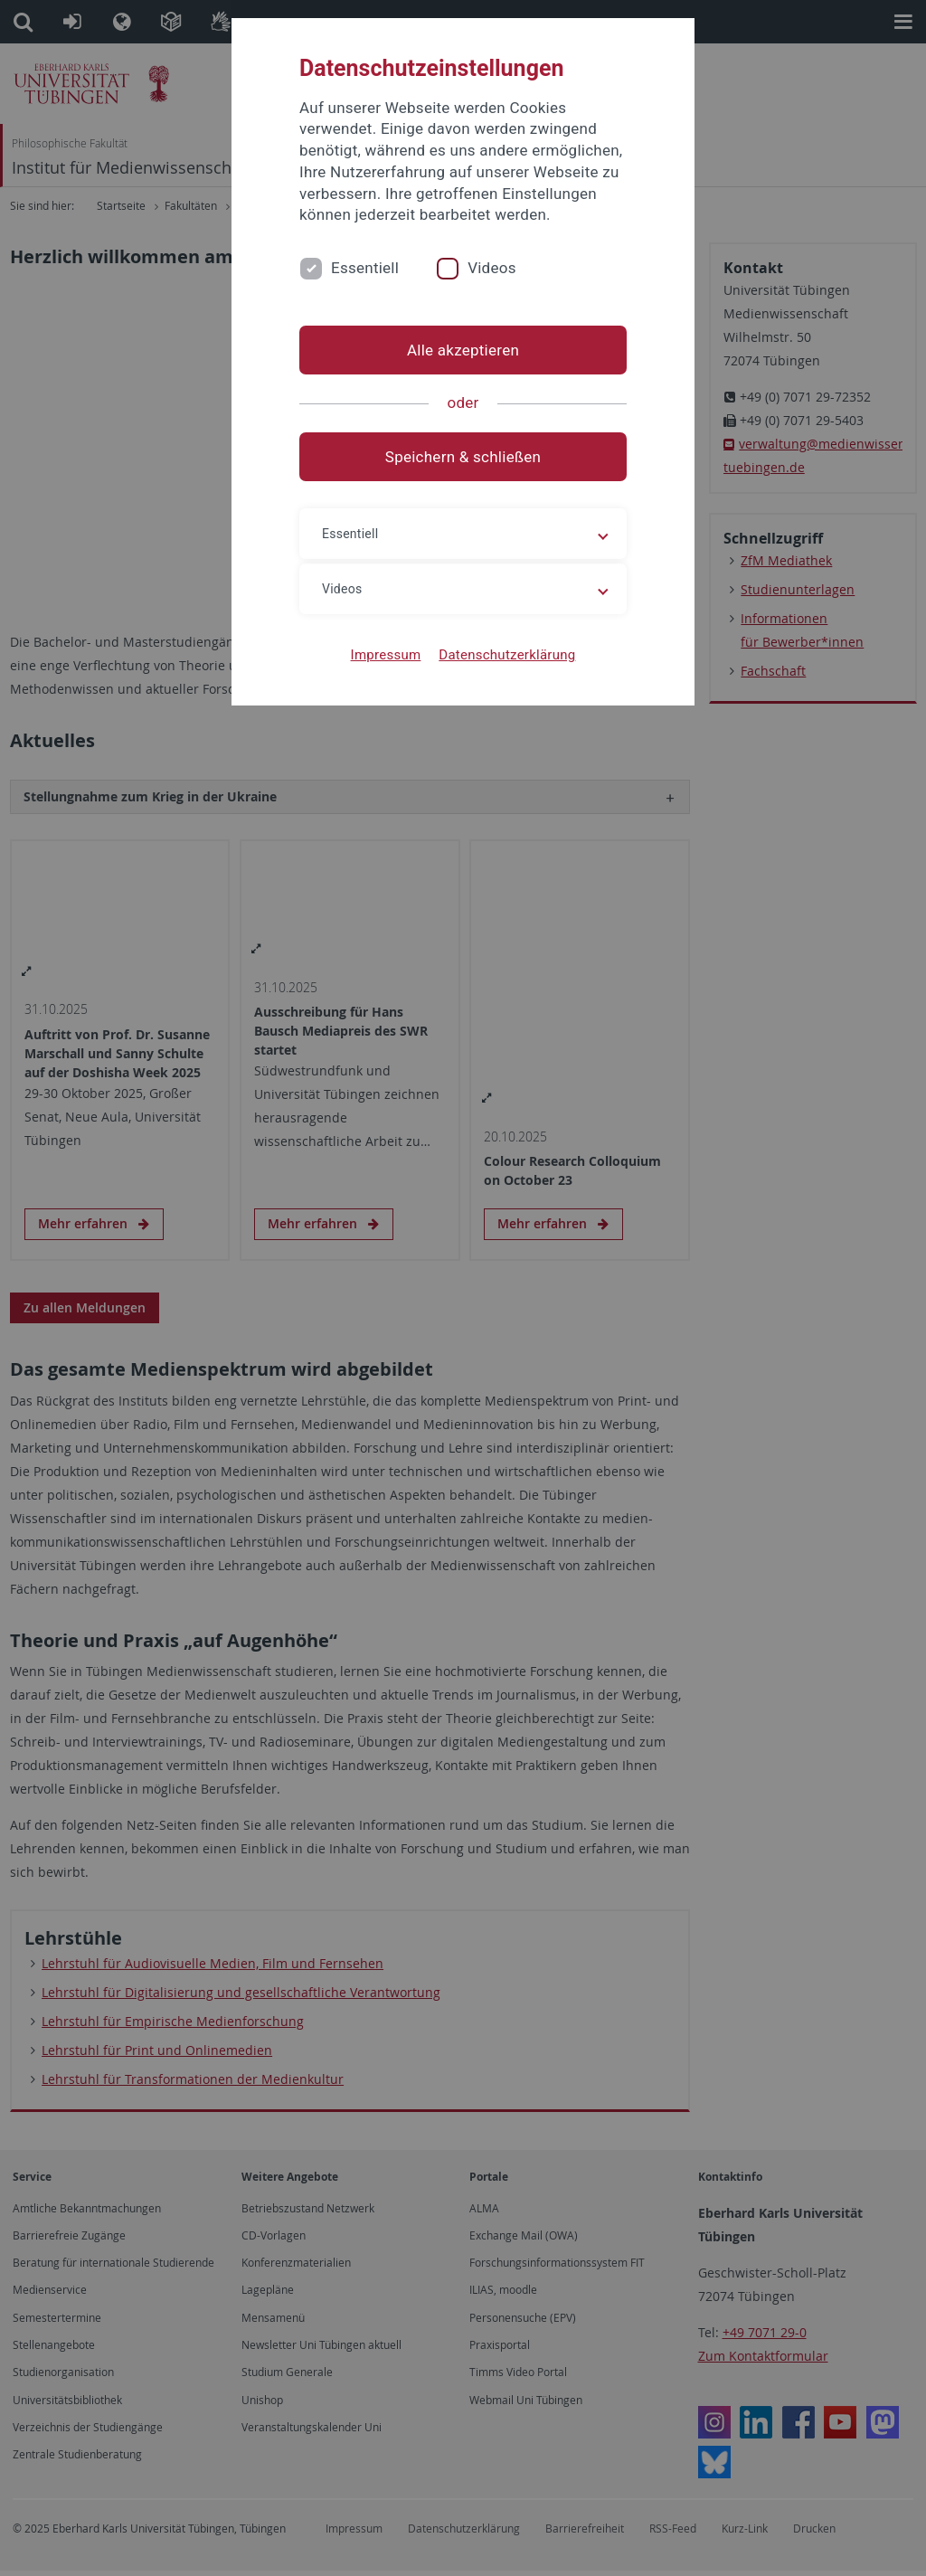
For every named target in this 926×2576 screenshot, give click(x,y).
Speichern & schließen (463, 457)
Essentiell (365, 268)
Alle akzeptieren (463, 350)
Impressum (386, 655)
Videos (492, 268)
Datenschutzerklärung (507, 655)
